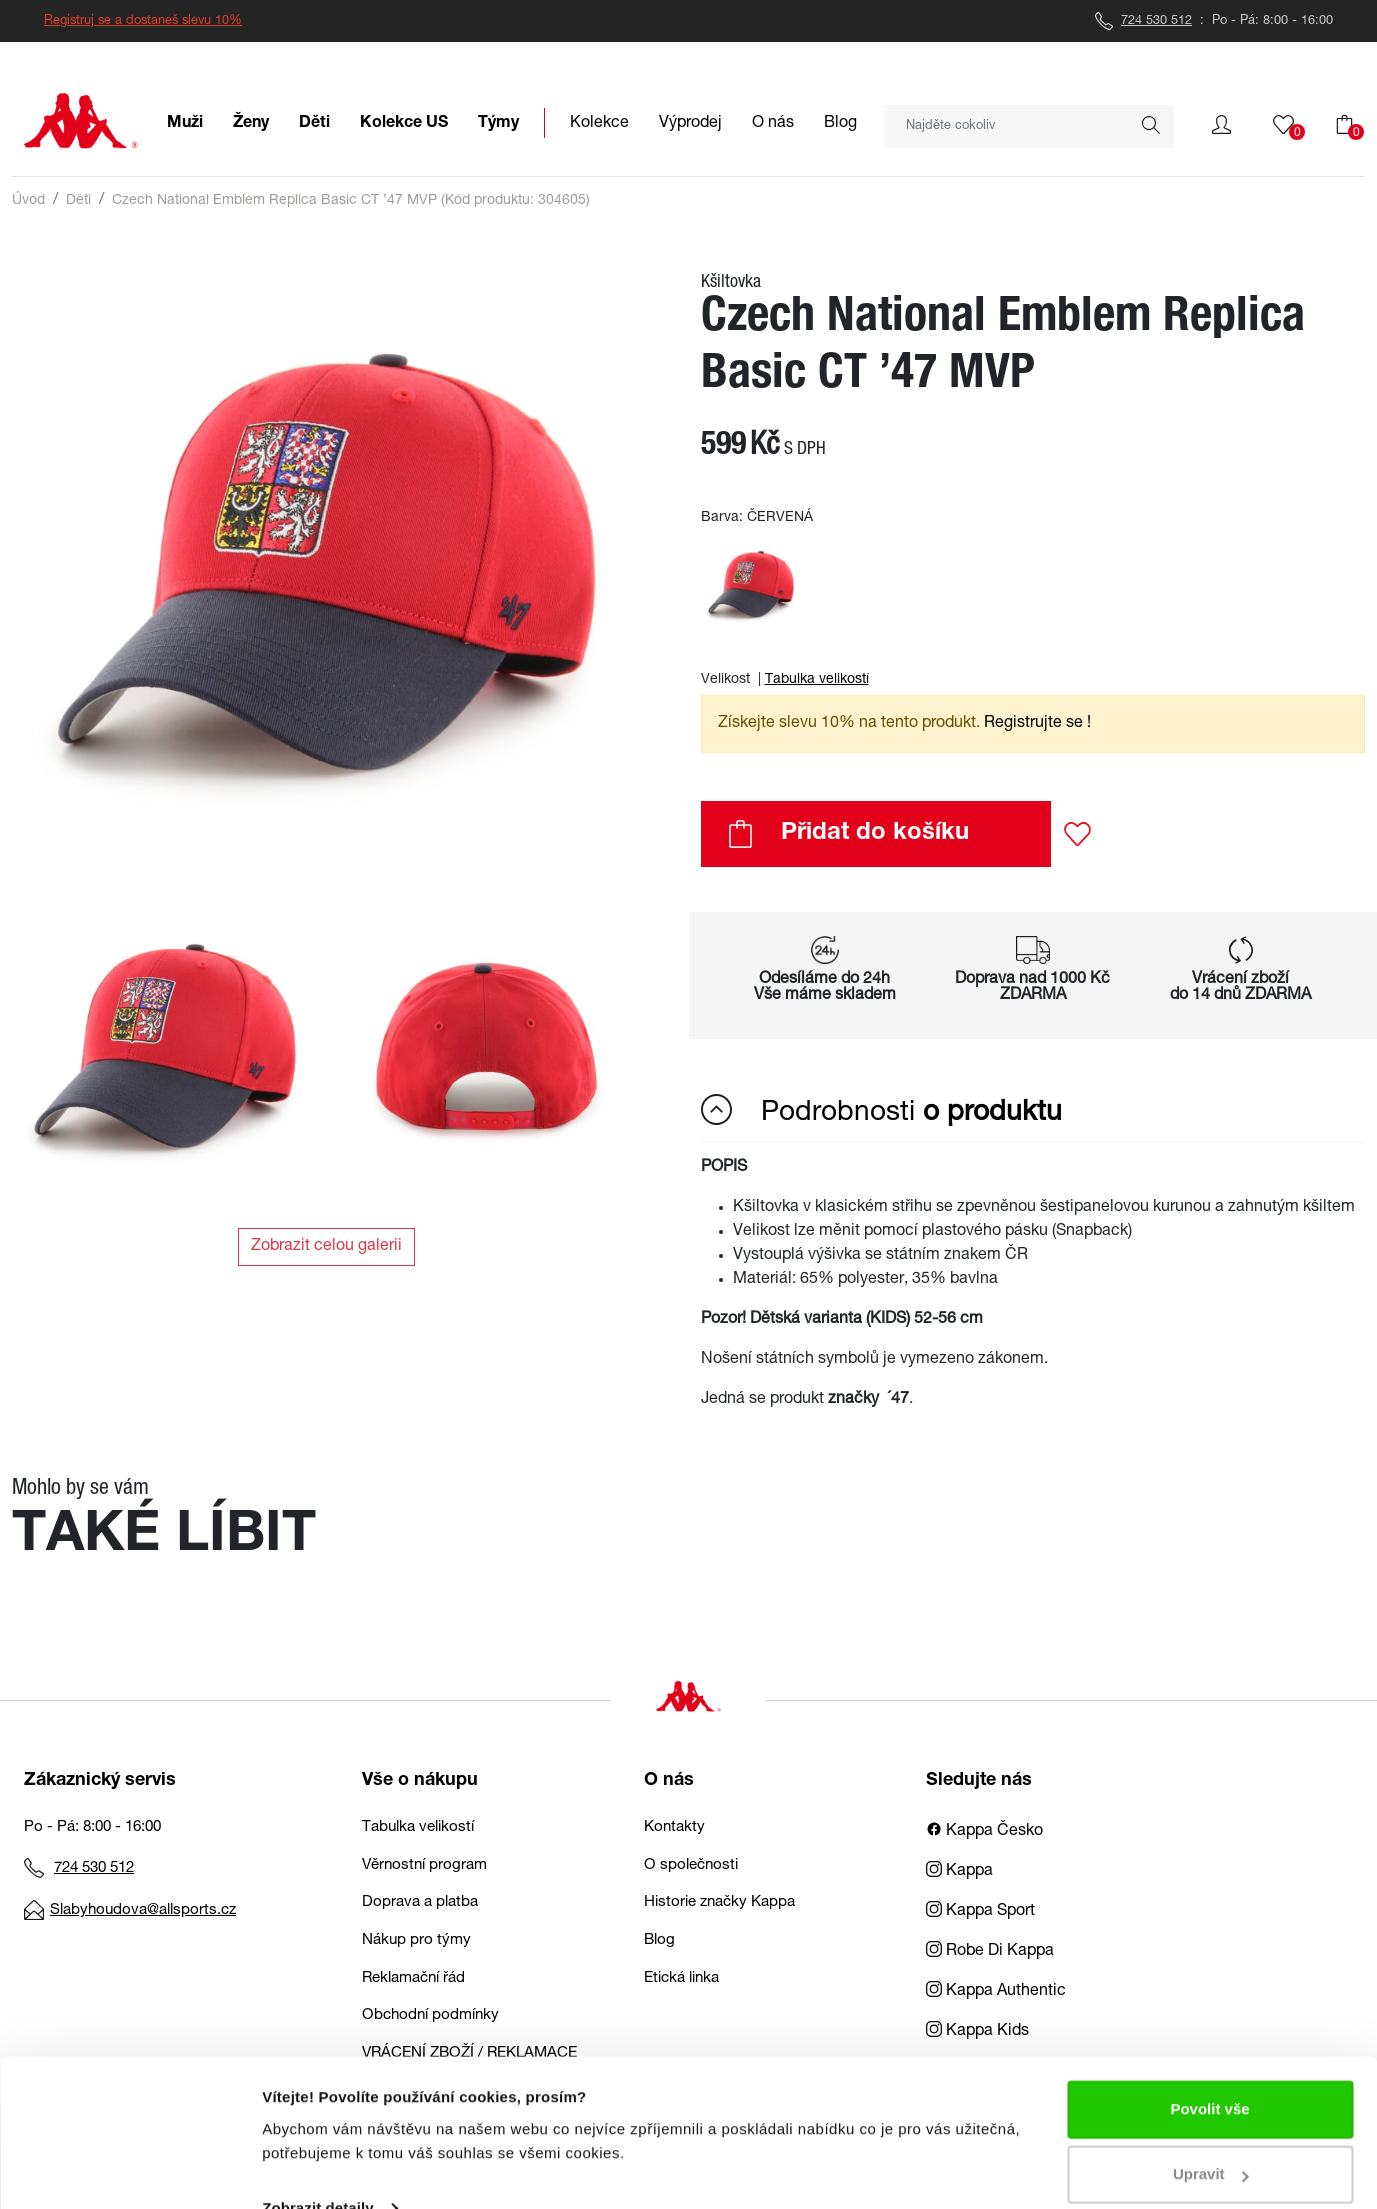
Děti (78, 201)
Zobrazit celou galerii (326, 1247)
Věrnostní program (424, 1865)
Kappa (959, 1872)
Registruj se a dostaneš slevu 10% (143, 21)
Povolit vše (1209, 2070)
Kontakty (674, 1827)
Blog (659, 1940)
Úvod (28, 201)
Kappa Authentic (996, 1992)
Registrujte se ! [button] (1037, 724)
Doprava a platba (420, 1902)
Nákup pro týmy (416, 1940)
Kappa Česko (984, 1832)
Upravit (1211, 2135)
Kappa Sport (980, 1912)
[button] (1221, 125)
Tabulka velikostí (817, 680)
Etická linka (681, 1978)
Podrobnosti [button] (881, 1111)
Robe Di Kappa (990, 1952)
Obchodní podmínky (430, 2015)
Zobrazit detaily (318, 2169)
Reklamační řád (413, 1978)
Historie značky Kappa (719, 1902)
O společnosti (691, 1865)
